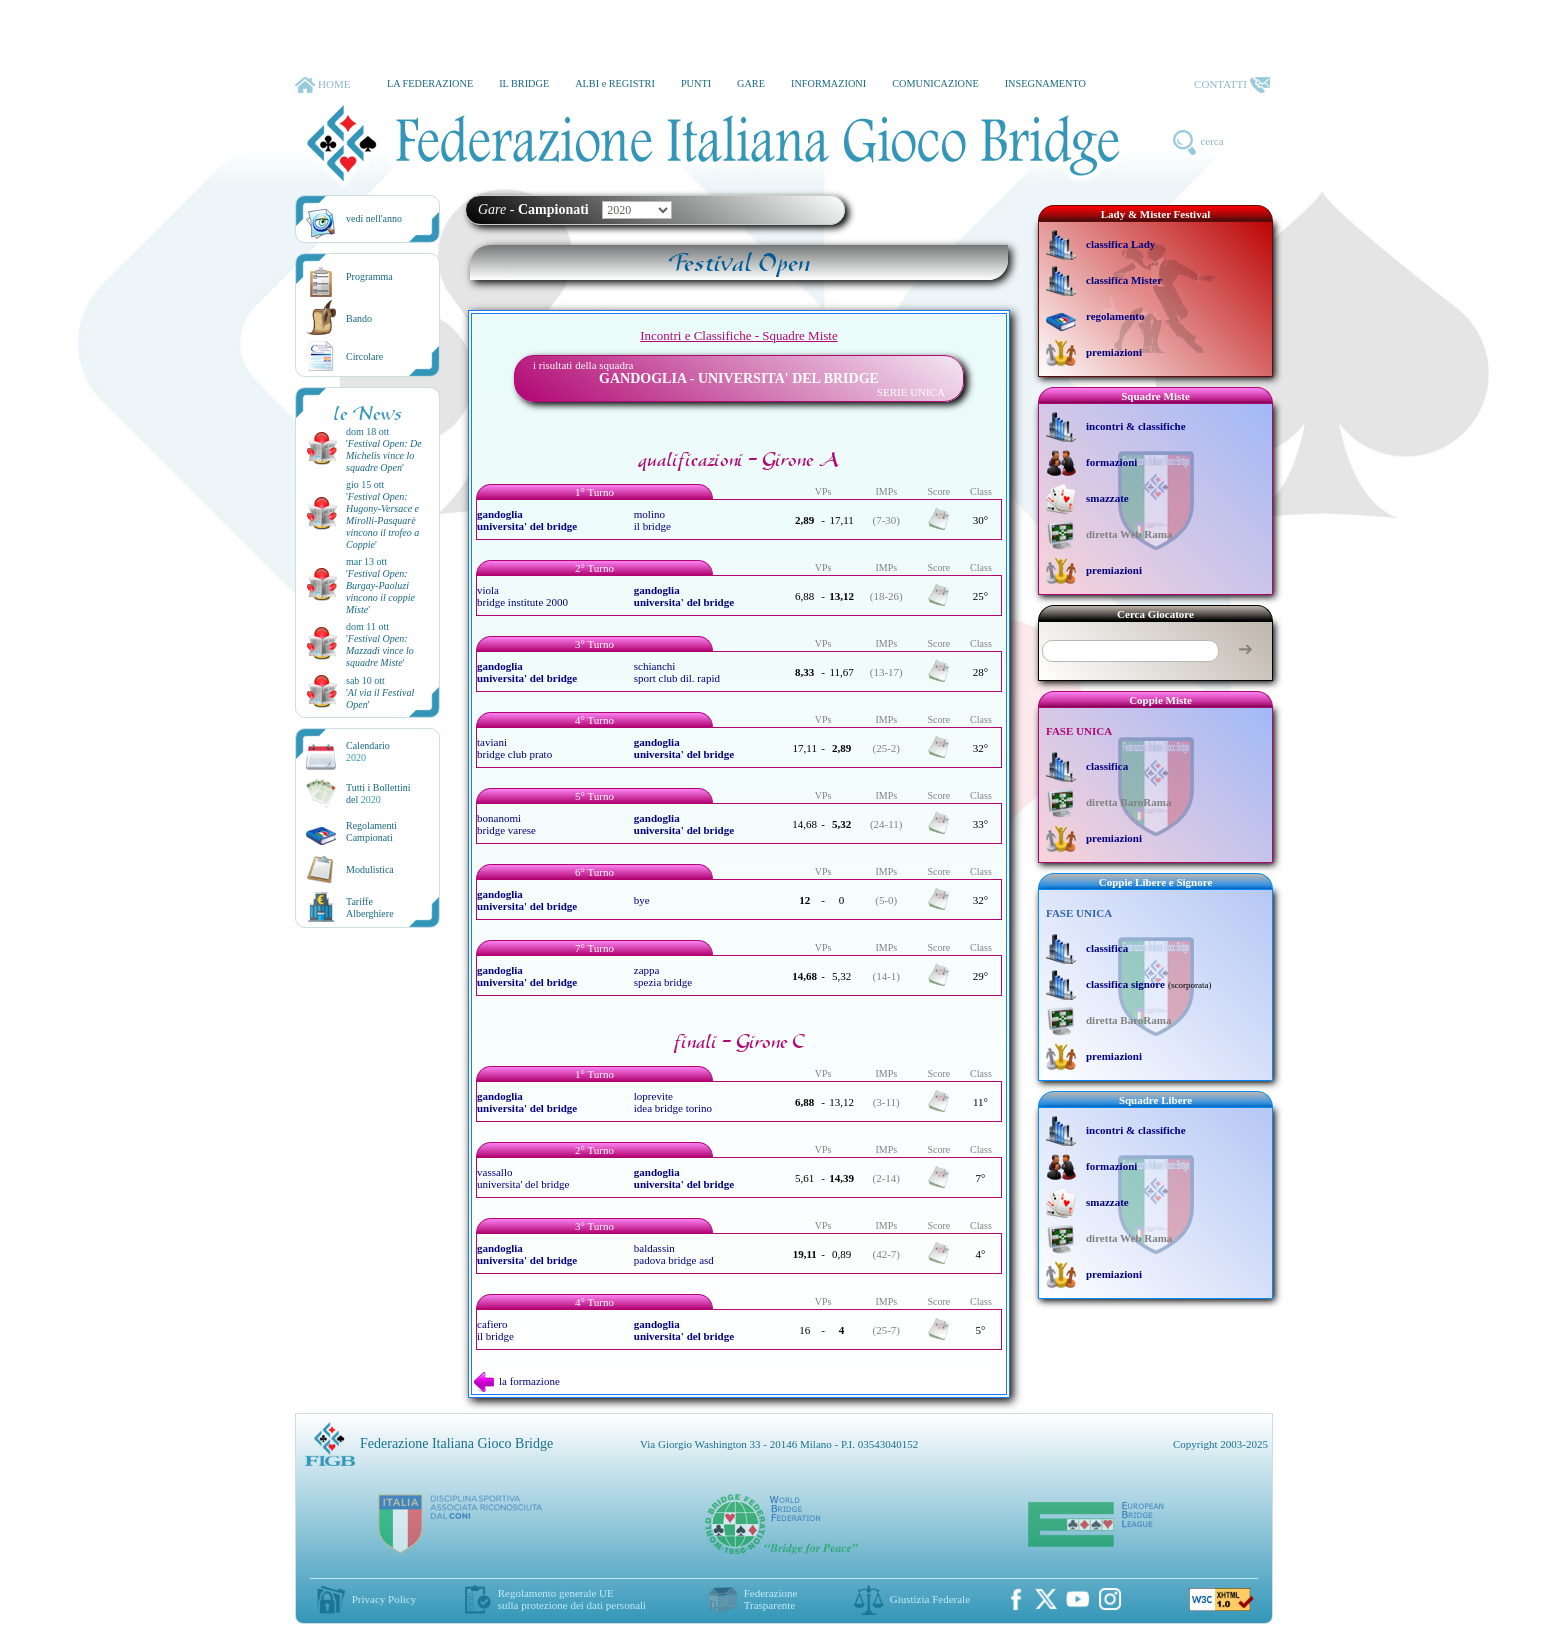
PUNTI (696, 83)
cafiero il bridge (495, 1330)
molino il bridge (652, 520)
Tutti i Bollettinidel (378, 793)
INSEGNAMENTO (1045, 83)
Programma (369, 276)
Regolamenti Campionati (371, 831)
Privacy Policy (384, 1599)
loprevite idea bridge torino (673, 1102)
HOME (322, 85)
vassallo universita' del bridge (523, 1178)
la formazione (517, 1381)
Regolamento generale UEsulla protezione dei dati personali (572, 1599)
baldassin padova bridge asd (674, 1254)
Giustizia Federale (930, 1599)
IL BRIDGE (524, 83)
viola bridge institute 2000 (522, 596)
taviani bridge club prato (514, 748)
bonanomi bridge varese (506, 824)
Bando (359, 318)
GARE (751, 83)
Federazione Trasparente (771, 1599)
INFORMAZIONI (828, 83)
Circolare (364, 356)
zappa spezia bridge (663, 976)
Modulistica (370, 869)
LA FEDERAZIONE (430, 83)
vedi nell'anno (374, 218)
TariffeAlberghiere (370, 907)
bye (642, 900)
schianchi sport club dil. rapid (677, 672)
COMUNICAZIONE (935, 83)
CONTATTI (1232, 85)
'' (384, 455)
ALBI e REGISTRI (615, 83)
